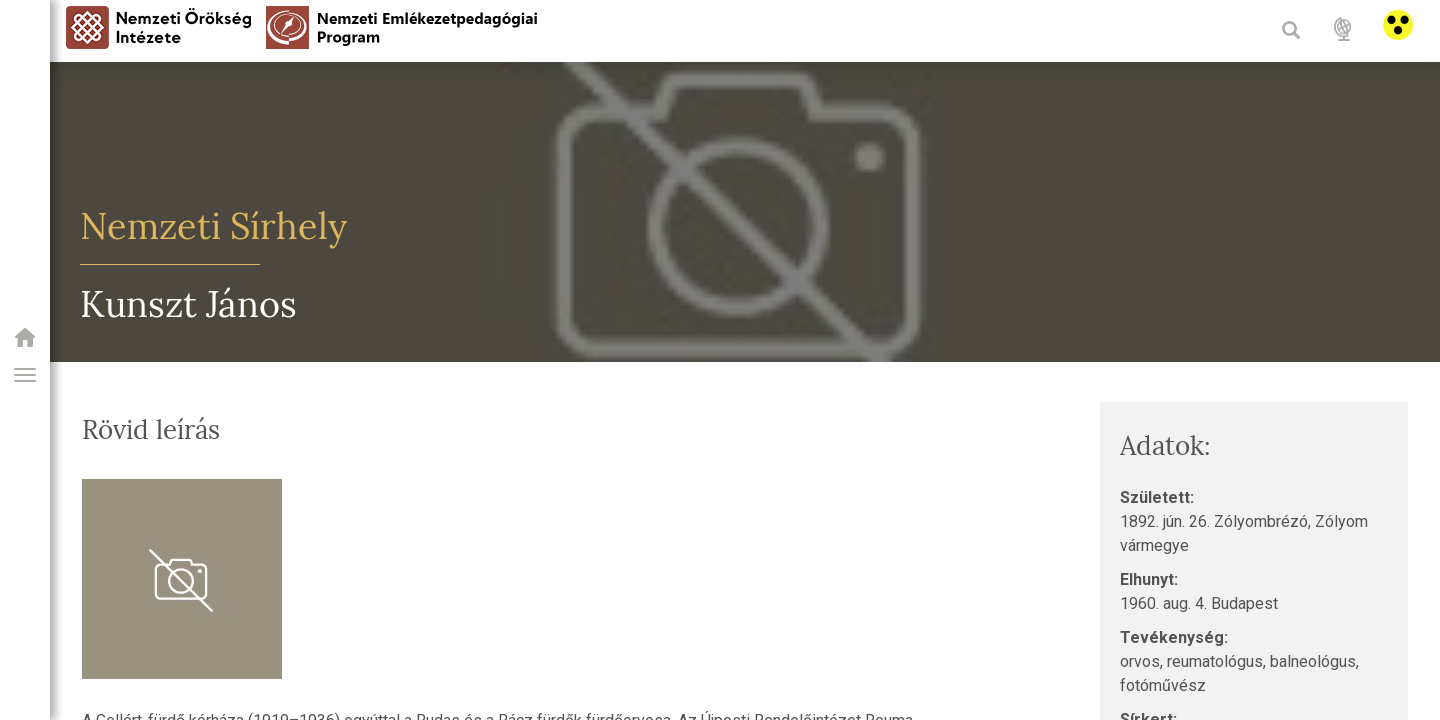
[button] (25, 375)
